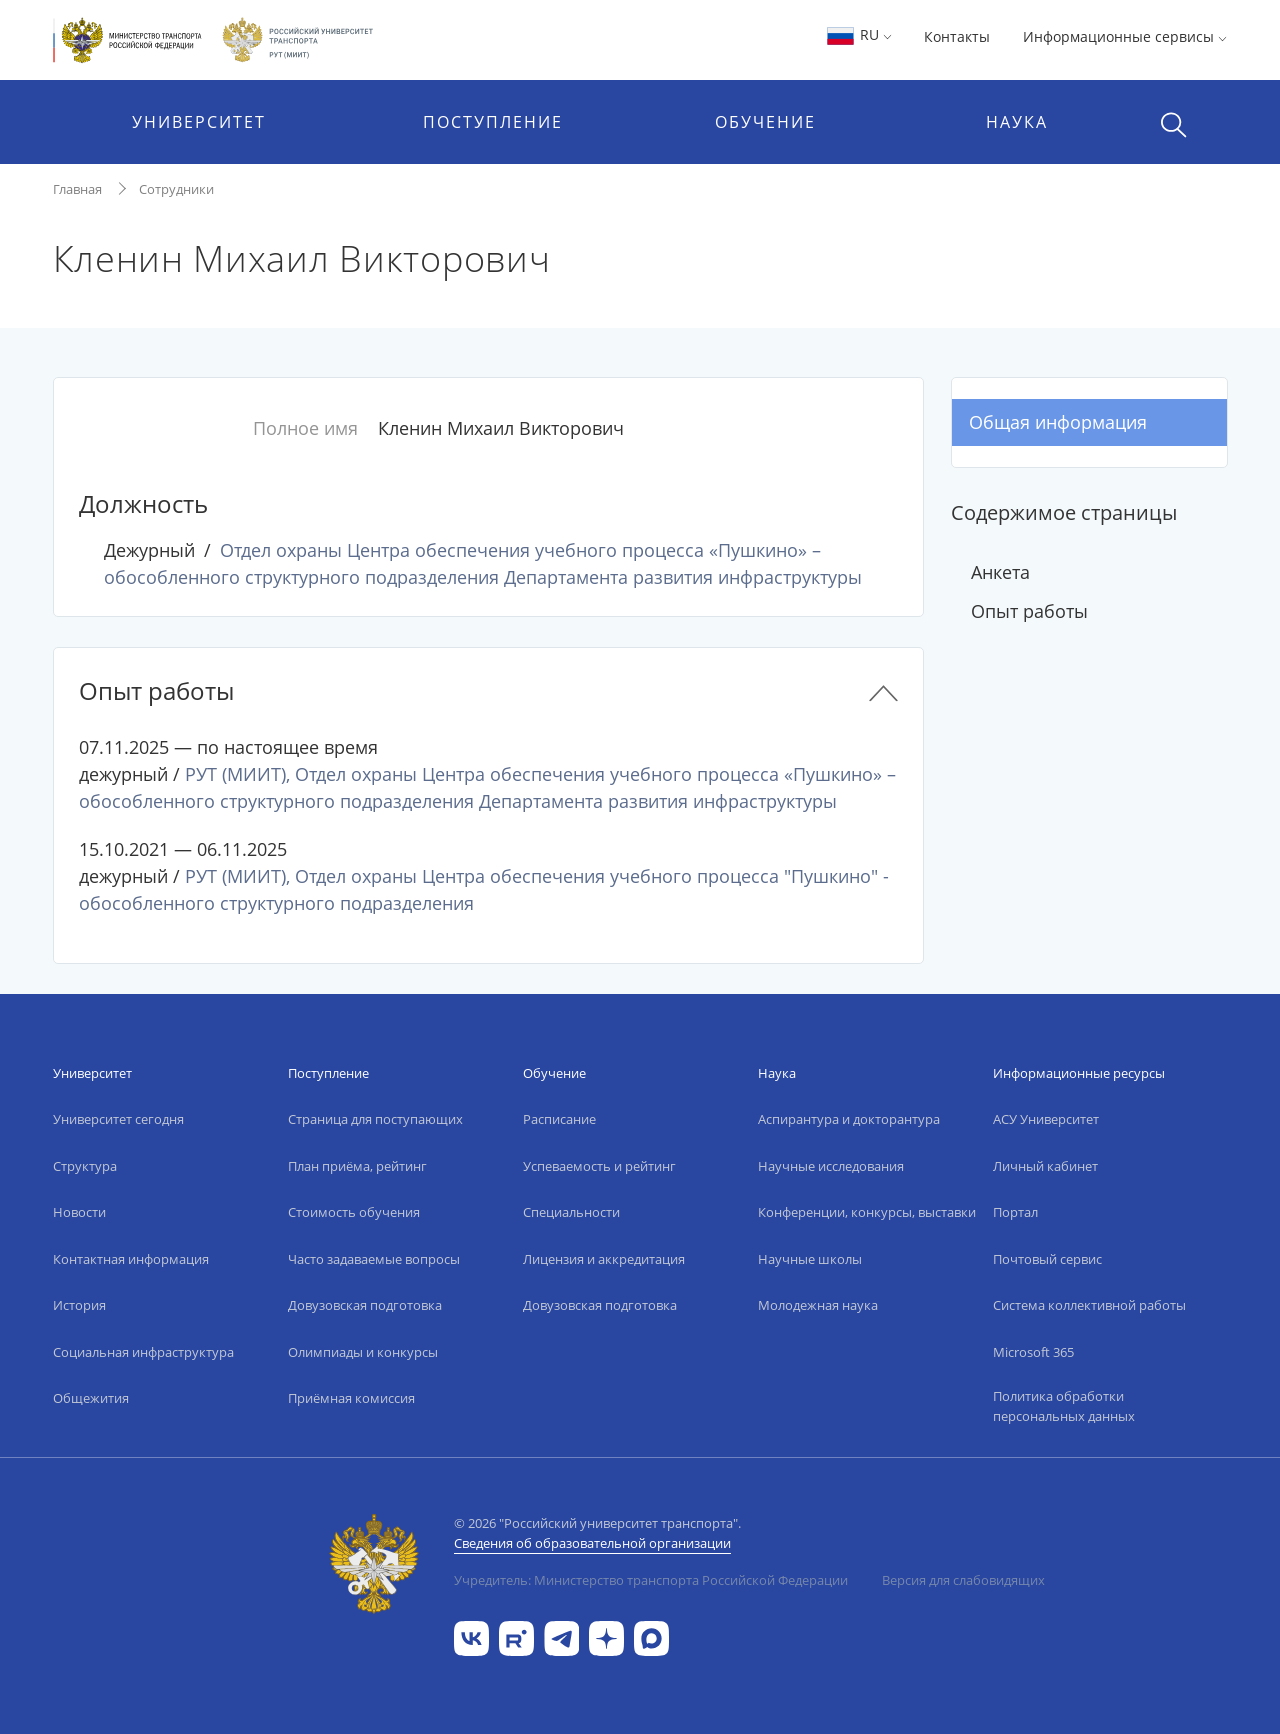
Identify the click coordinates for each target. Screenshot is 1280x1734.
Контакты (957, 36)
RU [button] (858, 34)
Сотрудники (176, 189)
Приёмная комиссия (351, 1398)
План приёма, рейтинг (357, 1166)
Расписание (559, 1119)
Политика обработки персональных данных (1064, 1406)
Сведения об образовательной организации (592, 1543)
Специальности (571, 1212)
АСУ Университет (1046, 1119)
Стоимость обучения (354, 1212)
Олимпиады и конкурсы (363, 1352)
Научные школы (810, 1259)
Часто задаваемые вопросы (374, 1259)
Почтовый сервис (1047, 1259)
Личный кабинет (1045, 1166)
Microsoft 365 (1033, 1352)
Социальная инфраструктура (143, 1352)
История (79, 1305)
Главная (77, 189)
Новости (79, 1212)
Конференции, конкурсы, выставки (867, 1212)
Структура (85, 1166)
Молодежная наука (818, 1305)
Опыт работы (1029, 611)
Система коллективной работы (1089, 1305)
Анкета (1000, 572)
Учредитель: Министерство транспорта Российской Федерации (651, 1580)
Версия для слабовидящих (963, 1580)
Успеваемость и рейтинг (599, 1166)
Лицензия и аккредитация (604, 1259)
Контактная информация (131, 1259)
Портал (1015, 1212)
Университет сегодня (118, 1119)
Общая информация (1058, 422)
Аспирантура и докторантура (849, 1119)
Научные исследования (831, 1166)
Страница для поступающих (375, 1119)
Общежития (91, 1398)
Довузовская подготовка (365, 1305)
